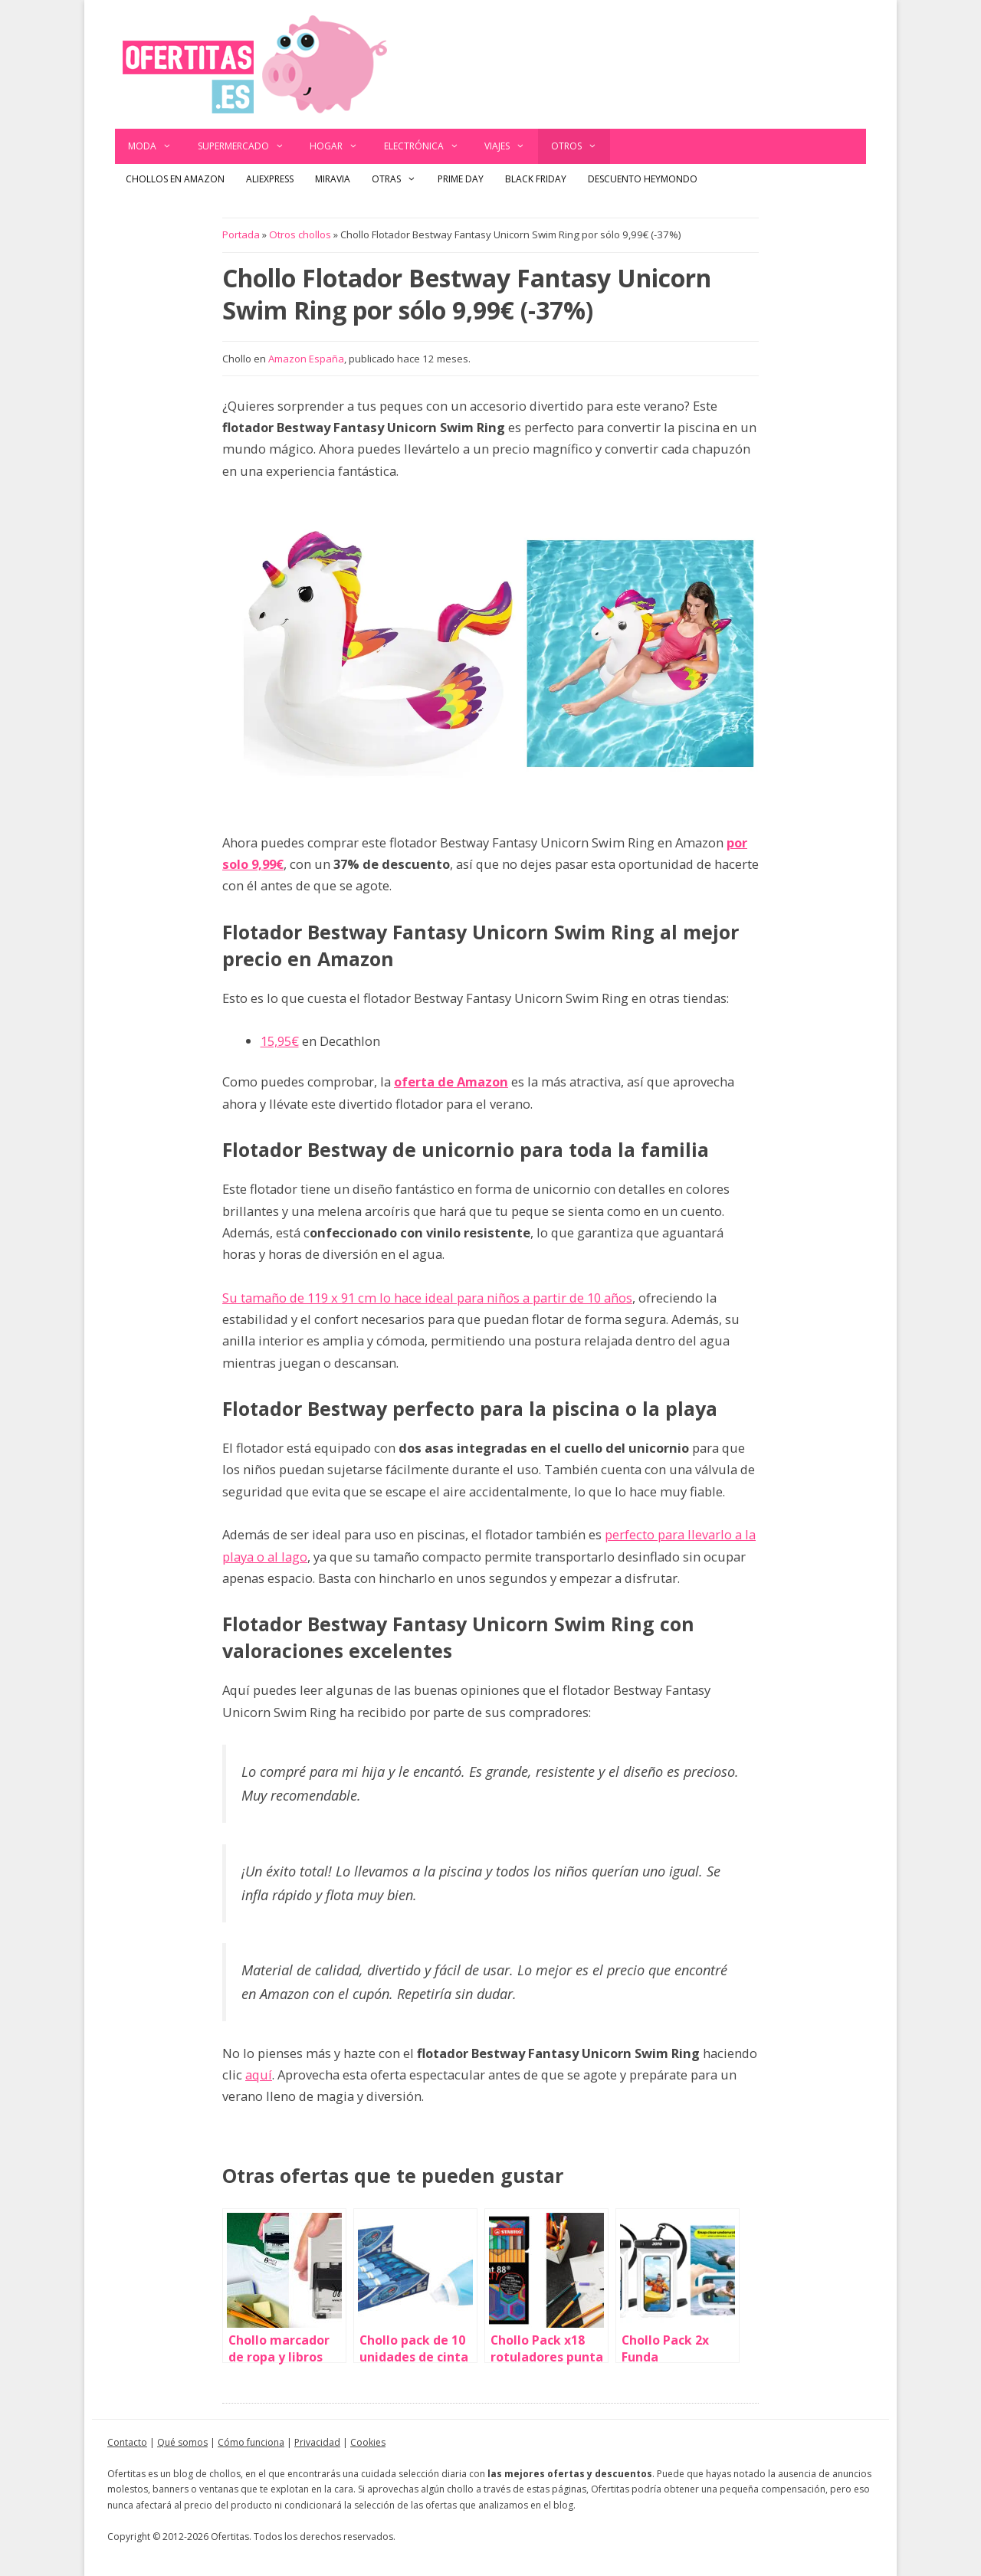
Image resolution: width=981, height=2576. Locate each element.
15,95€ (280, 1041)
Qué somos (182, 2442)
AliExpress (270, 178)
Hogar (340, 146)
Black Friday (535, 178)
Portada (241, 234)
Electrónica (428, 146)
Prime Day (461, 178)
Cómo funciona (251, 2442)
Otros (580, 146)
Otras (399, 179)
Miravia (332, 178)
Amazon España (306, 358)
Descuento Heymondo (642, 178)
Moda (156, 146)
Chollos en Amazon (175, 178)
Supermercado (247, 146)
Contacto (127, 2442)
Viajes (511, 146)
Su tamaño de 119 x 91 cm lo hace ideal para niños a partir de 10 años (427, 1297)
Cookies (368, 2442)
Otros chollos (300, 234)
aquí (258, 2074)
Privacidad (317, 2442)
